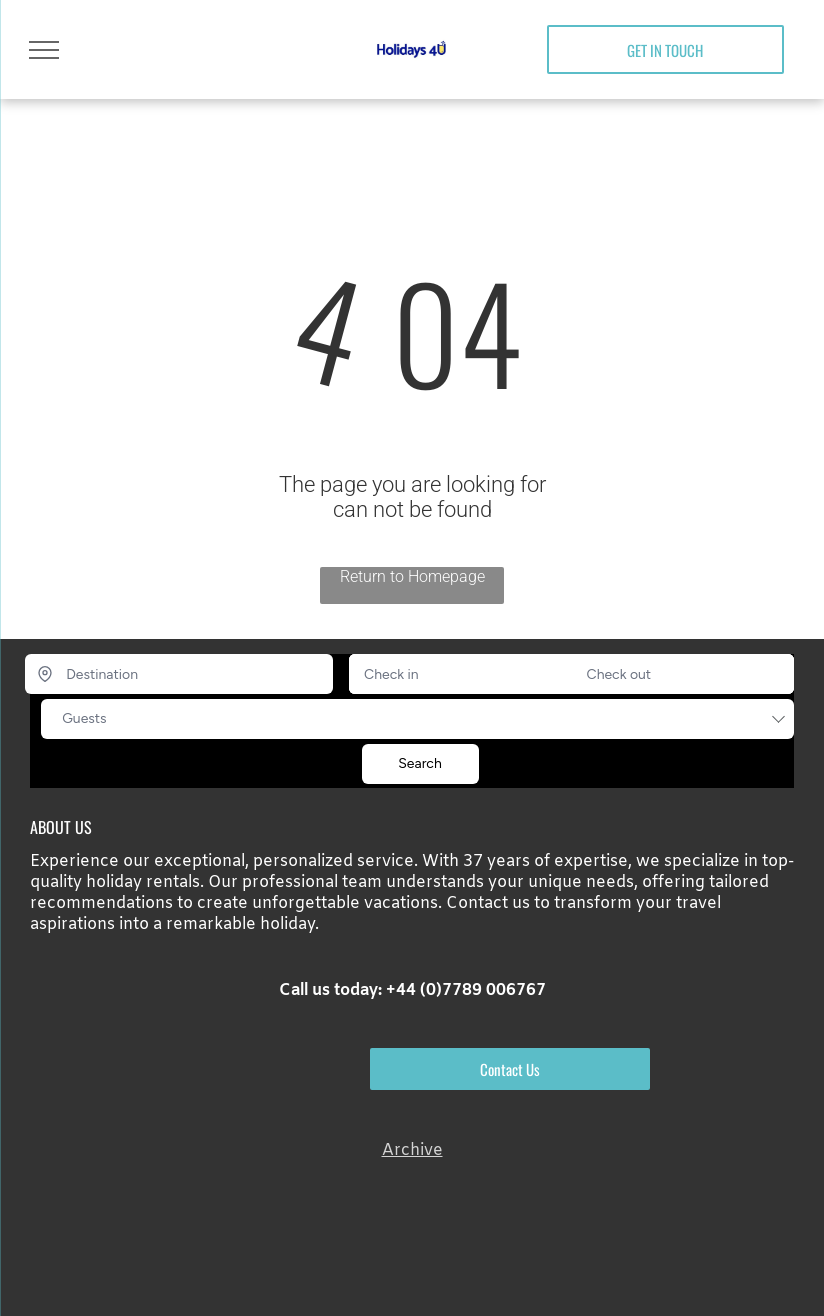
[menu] (44, 50)
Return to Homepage (412, 576)
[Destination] (179, 674)
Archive (412, 1150)
